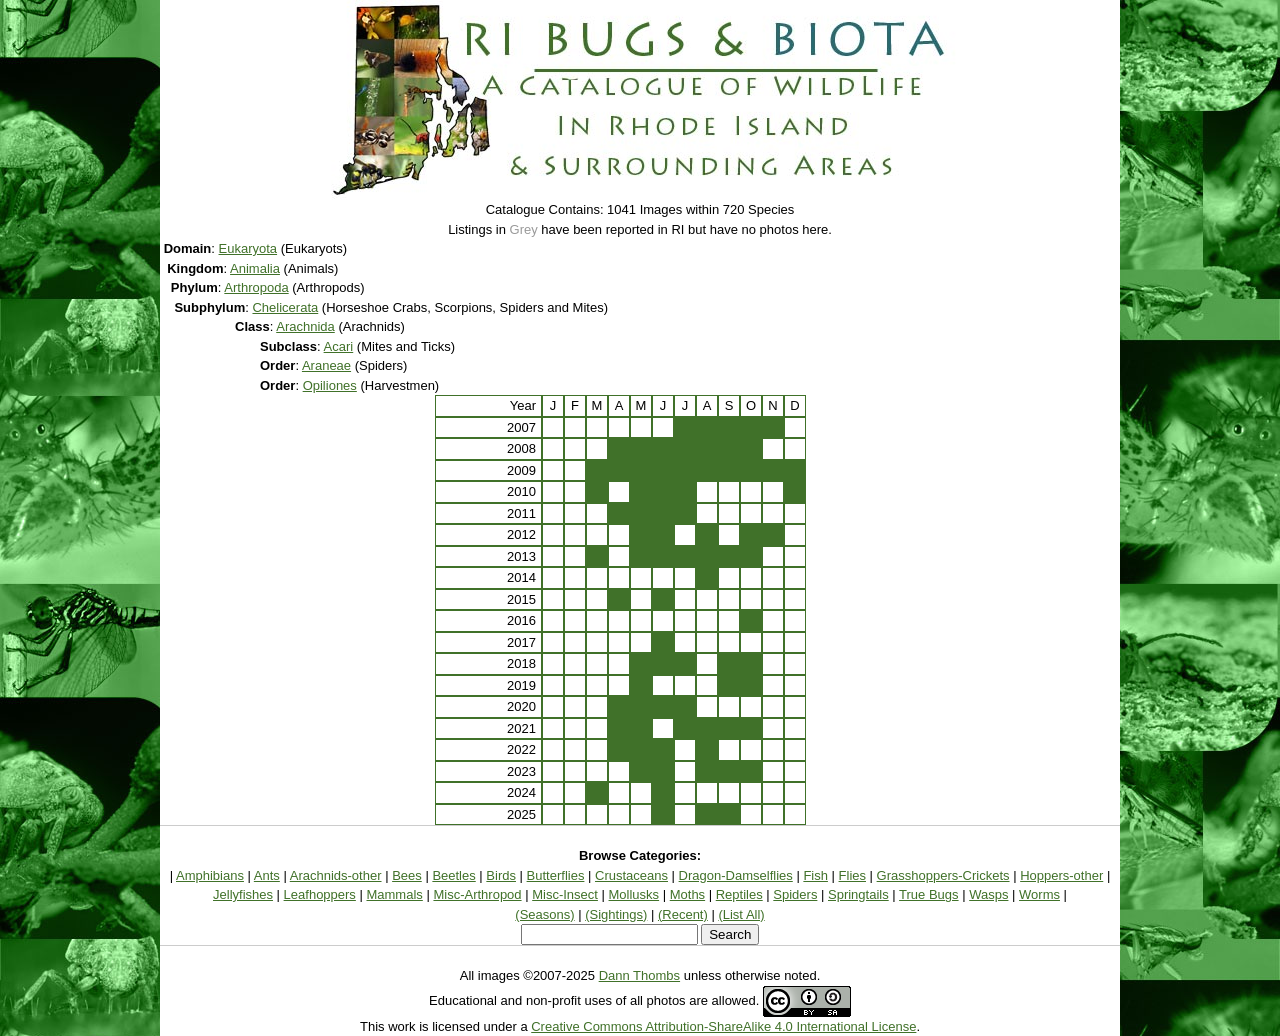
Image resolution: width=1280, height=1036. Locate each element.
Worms (1039, 894)
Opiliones (330, 385)
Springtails (858, 894)
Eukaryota (248, 248)
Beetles (453, 875)
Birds (501, 875)
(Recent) (683, 914)
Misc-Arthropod (477, 894)
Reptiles (739, 894)
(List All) (741, 914)
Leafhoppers (320, 894)
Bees (407, 875)
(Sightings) (616, 914)
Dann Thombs (639, 975)
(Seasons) (544, 914)
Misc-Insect (565, 894)
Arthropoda (256, 287)
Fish (815, 875)
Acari (339, 346)
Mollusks (634, 894)
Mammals (394, 894)
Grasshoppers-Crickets (943, 875)
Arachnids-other (336, 875)
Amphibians (210, 875)
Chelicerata (285, 307)
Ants (267, 875)
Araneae (326, 365)
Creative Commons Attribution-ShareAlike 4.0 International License (723, 1026)
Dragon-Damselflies (736, 875)
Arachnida (305, 326)
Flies (852, 875)
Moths (687, 894)
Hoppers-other (1061, 875)
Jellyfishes (243, 894)
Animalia (255, 268)
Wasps (988, 894)
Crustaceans (631, 875)
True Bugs (929, 894)
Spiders (795, 894)
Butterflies (556, 875)
